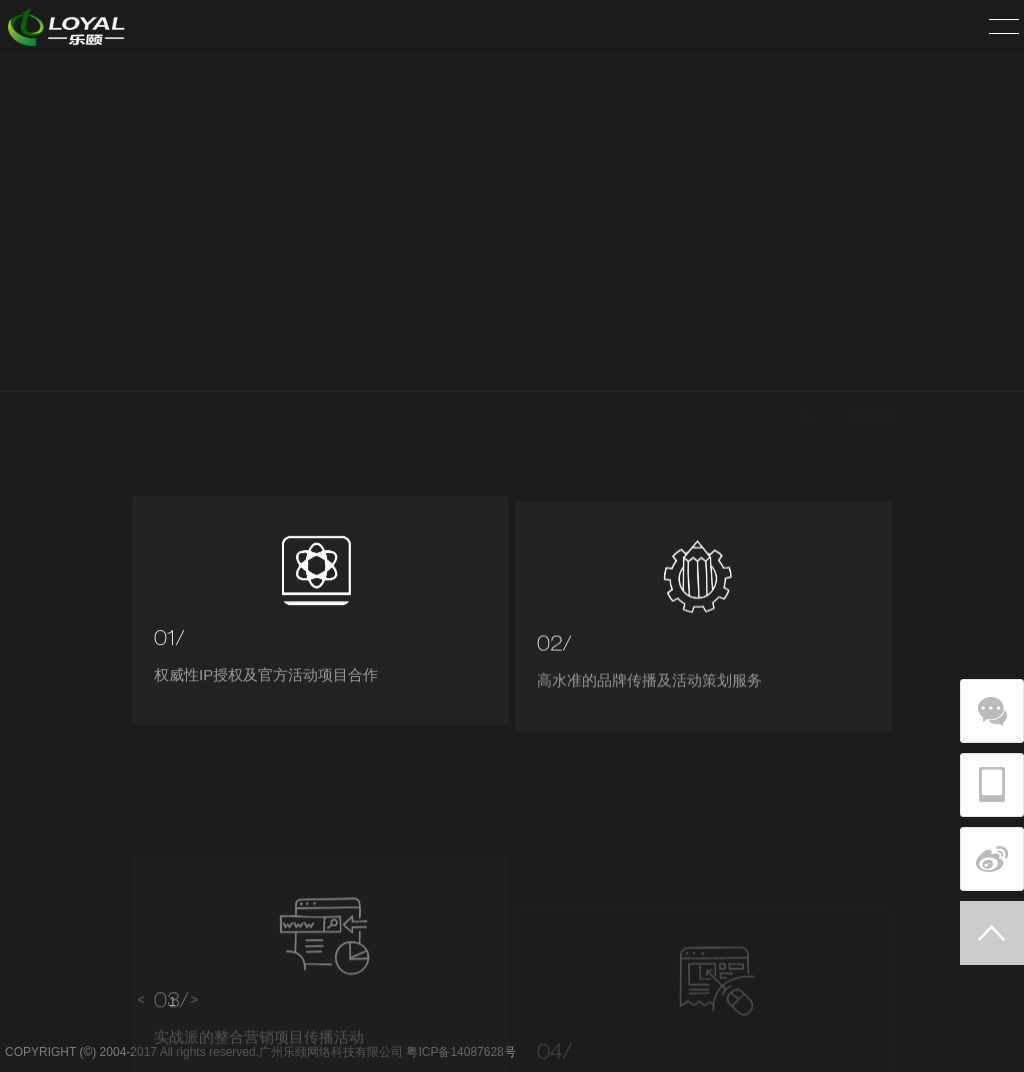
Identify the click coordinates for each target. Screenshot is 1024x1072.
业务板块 (872, 366)
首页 (812, 366)
